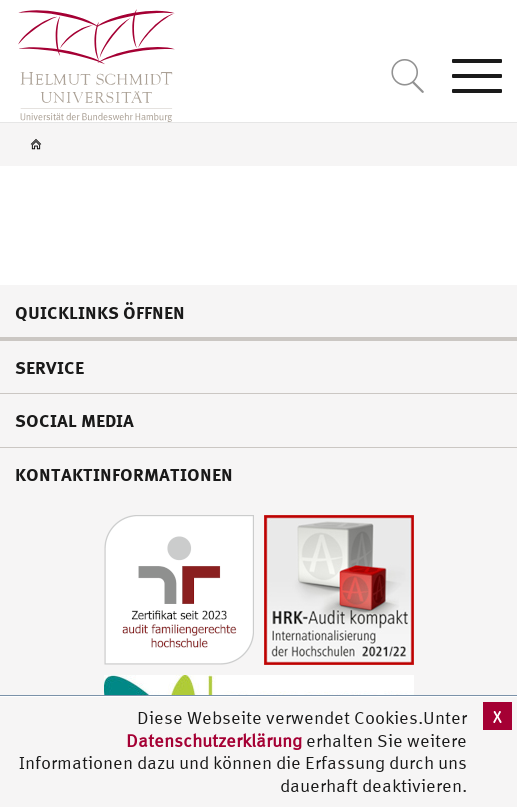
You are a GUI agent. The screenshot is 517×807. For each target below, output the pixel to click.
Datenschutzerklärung (214, 740)
